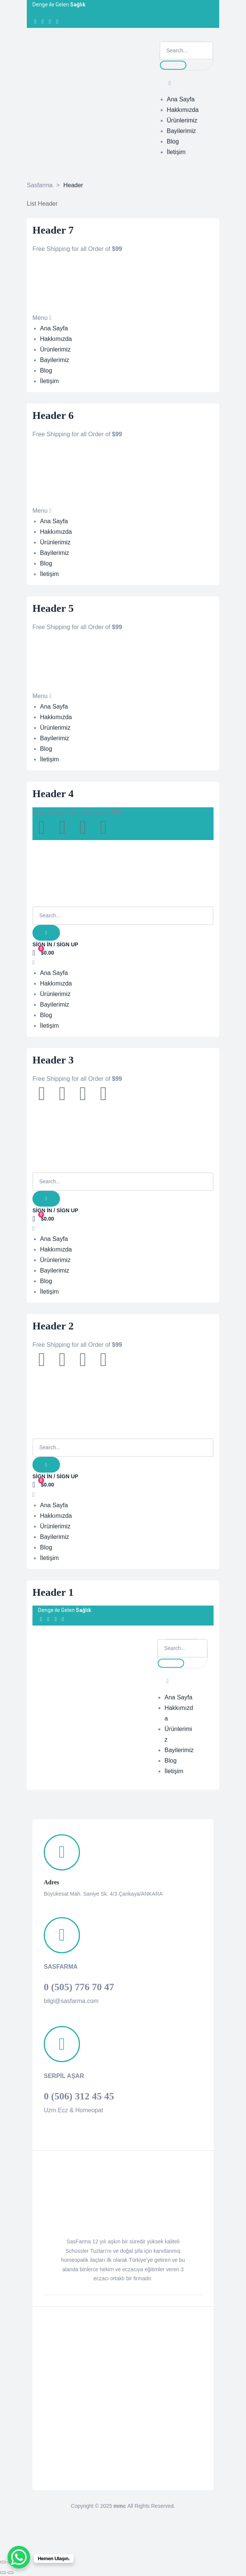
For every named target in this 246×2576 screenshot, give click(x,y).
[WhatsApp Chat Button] (19, 2557)
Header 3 (53, 1060)
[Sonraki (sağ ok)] (11, 2572)
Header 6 (53, 415)
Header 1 (53, 1592)
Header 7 (53, 230)
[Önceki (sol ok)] (3, 2572)
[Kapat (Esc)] (3, 2562)
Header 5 (53, 608)
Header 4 (53, 793)
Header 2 (53, 1326)
